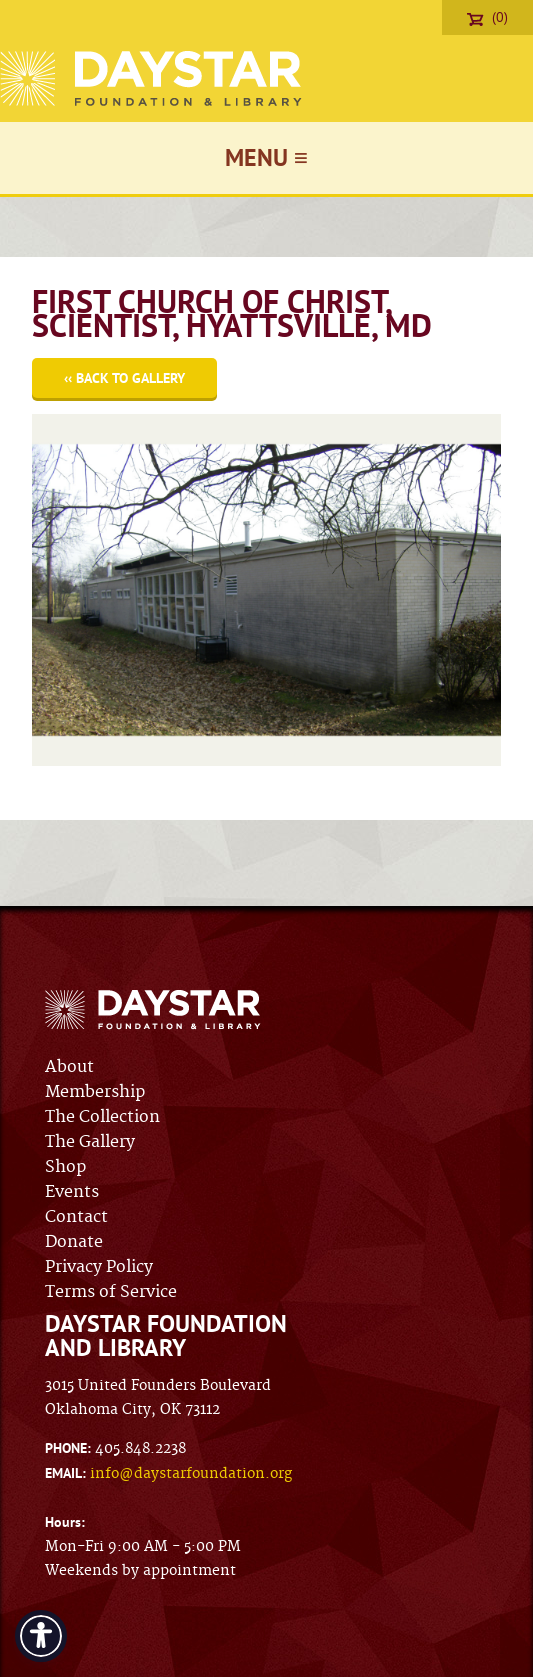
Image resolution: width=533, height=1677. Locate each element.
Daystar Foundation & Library (152, 78)
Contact (76, 1217)
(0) (487, 17)
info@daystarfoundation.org (191, 1474)
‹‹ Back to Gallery (124, 378)
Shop (65, 1167)
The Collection (102, 1117)
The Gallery (90, 1142)
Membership (95, 1092)
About (69, 1067)
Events (72, 1192)
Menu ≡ (266, 157)
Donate (74, 1242)
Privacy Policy (99, 1267)
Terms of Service (111, 1292)
